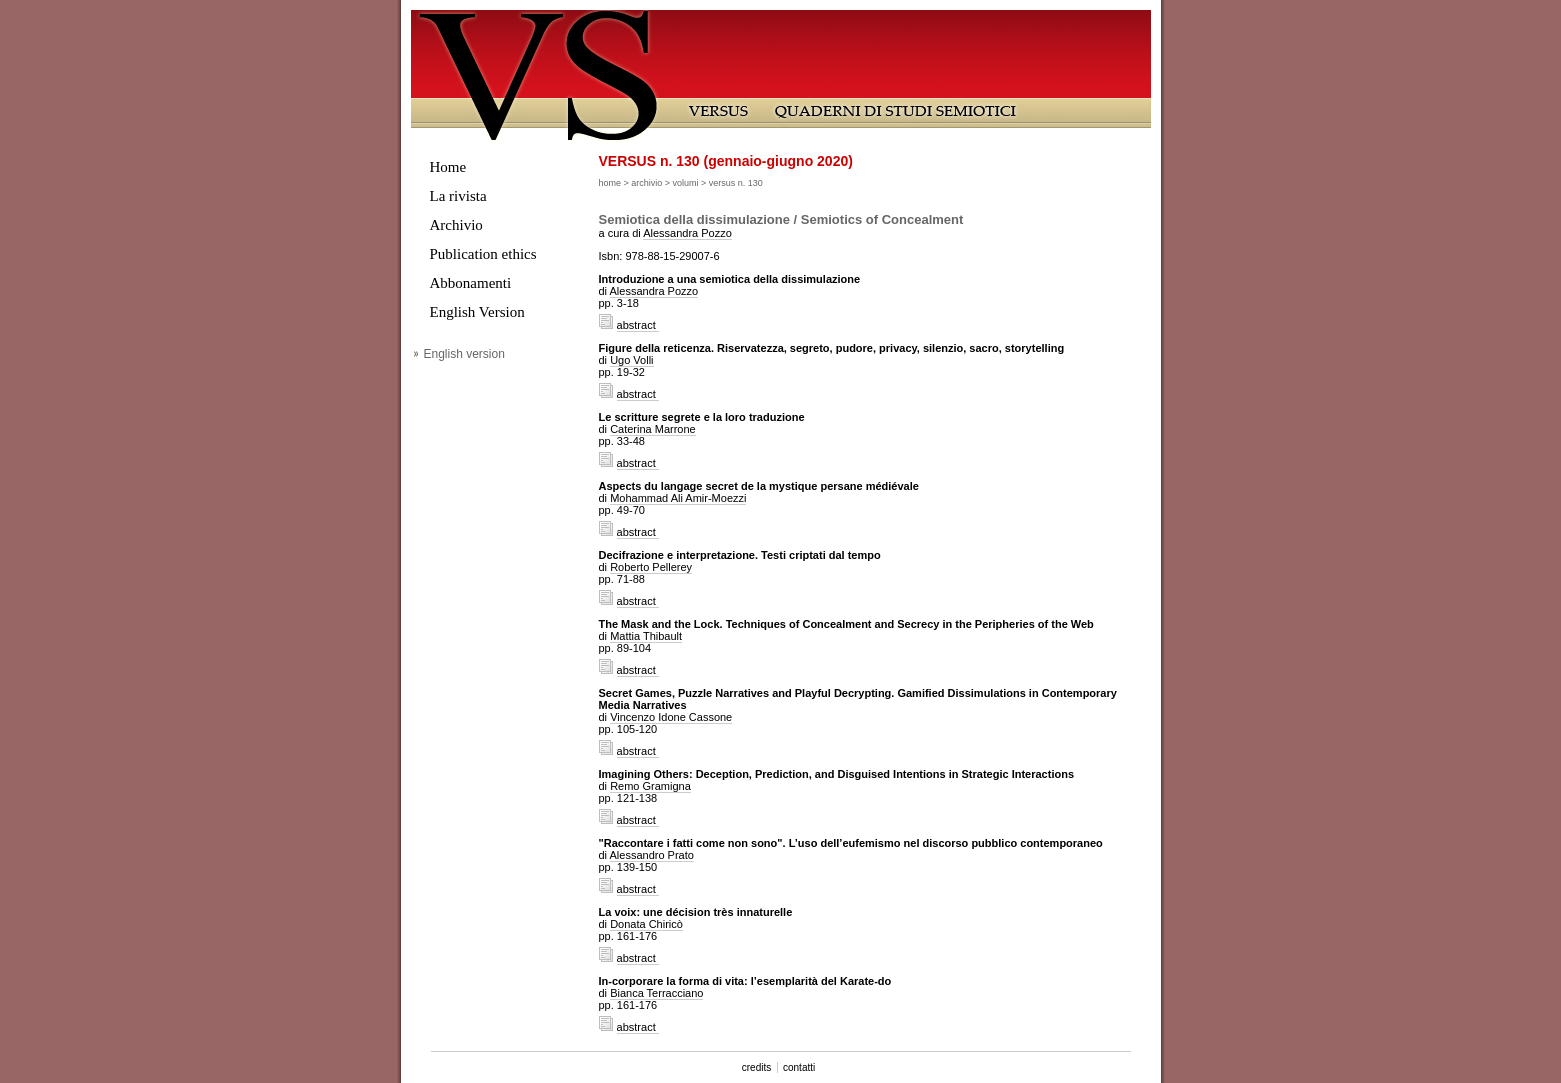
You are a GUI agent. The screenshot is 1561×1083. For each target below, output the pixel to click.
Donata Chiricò (646, 924)
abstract (638, 325)
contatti (799, 1067)
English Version (477, 312)
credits (756, 1067)
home (610, 183)
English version (464, 354)
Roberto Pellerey (651, 567)
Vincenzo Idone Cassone (671, 717)
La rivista (458, 196)
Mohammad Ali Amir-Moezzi (678, 498)
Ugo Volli (631, 360)
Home (448, 167)
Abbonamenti (471, 283)
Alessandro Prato (652, 855)
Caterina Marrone (653, 429)
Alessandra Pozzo (687, 233)
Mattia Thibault (646, 636)
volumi (686, 183)
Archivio (456, 225)
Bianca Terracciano (656, 993)
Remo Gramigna (650, 786)
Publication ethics (483, 254)
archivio (646, 183)
